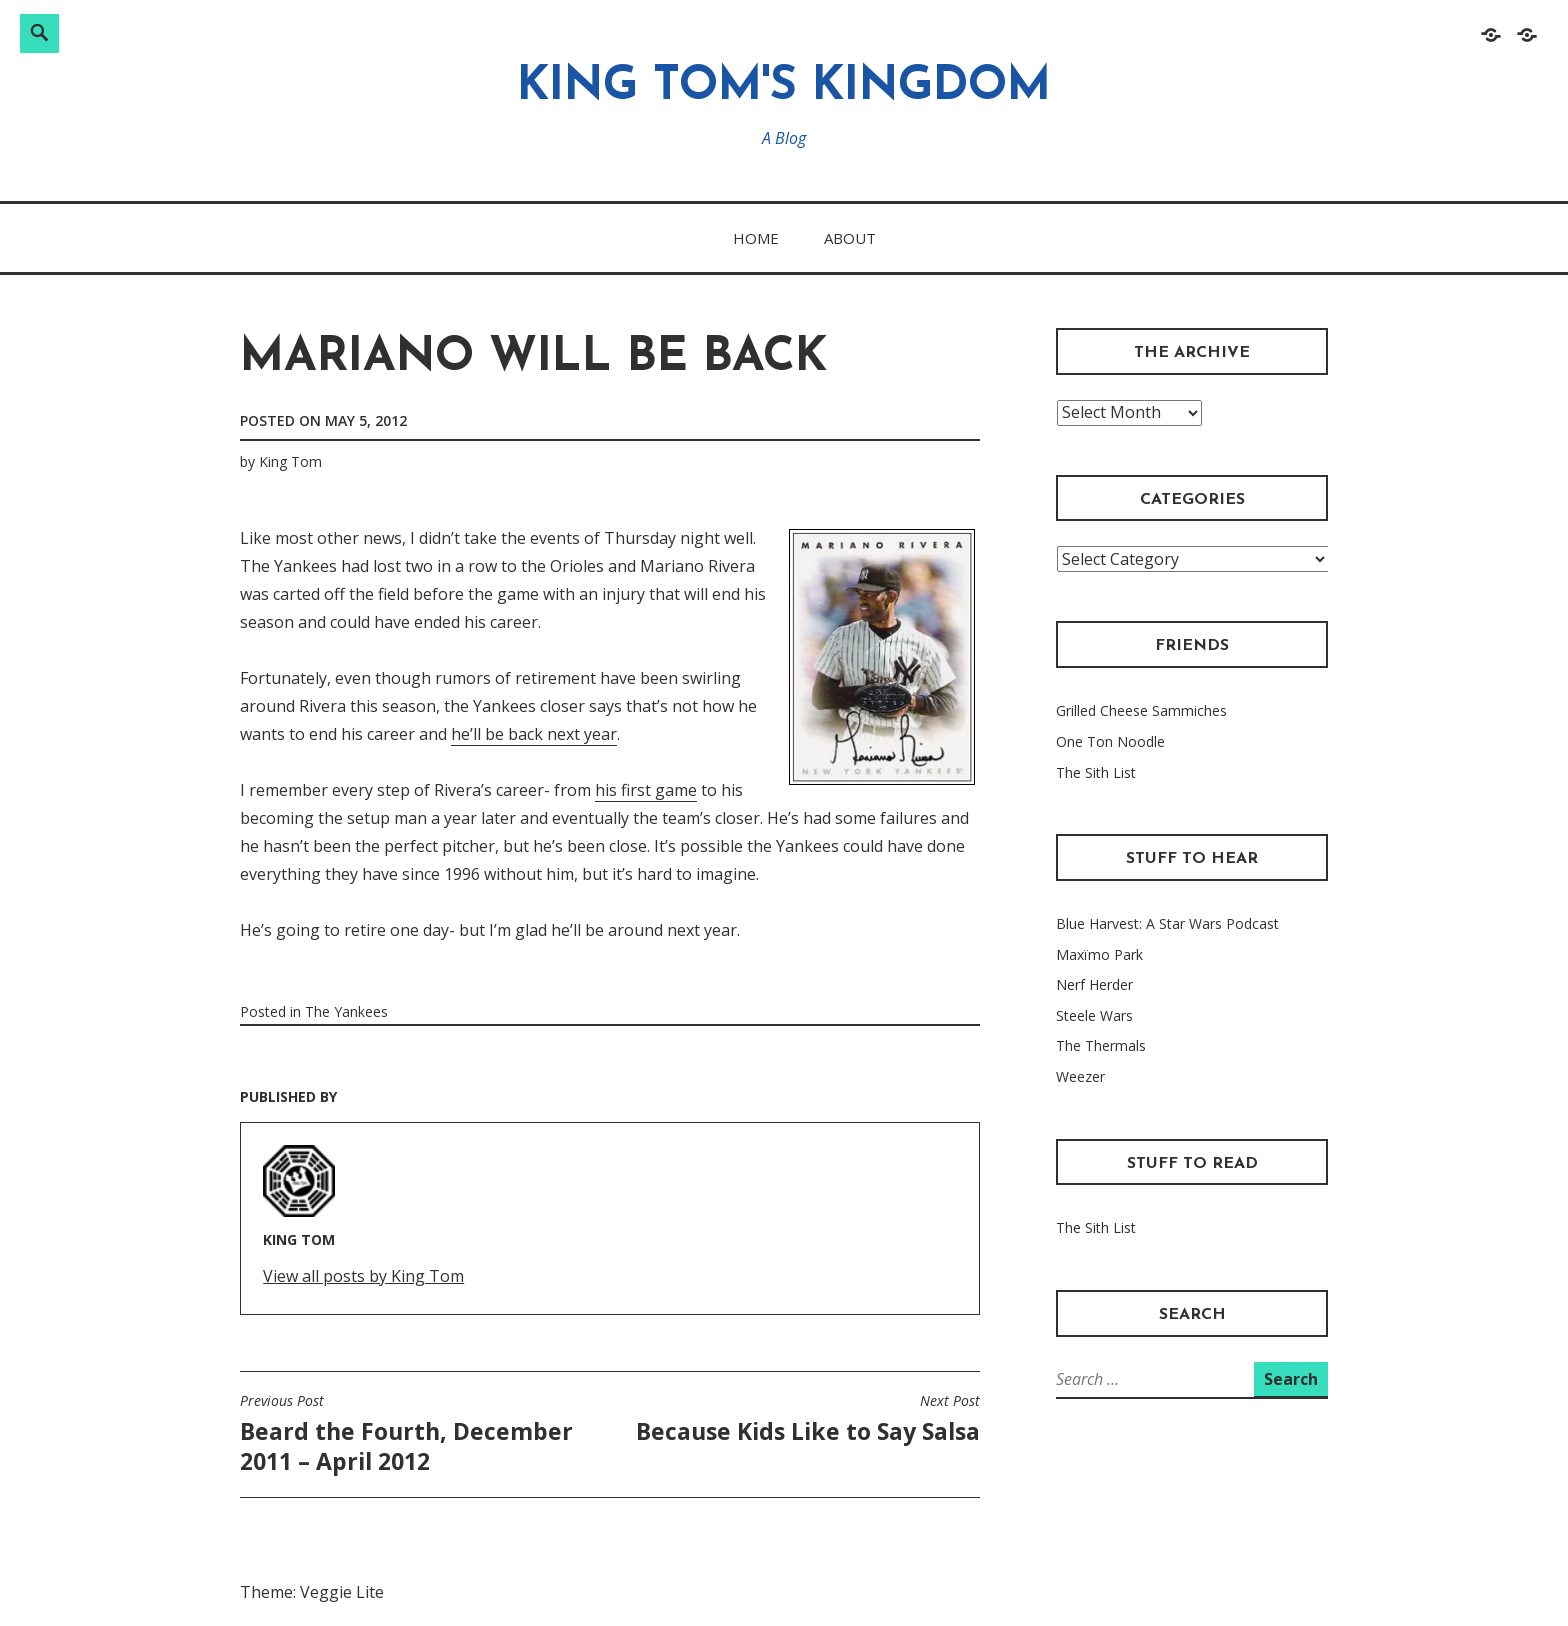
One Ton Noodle (1110, 741)
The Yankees (346, 1011)
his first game (646, 790)
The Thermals (1101, 1045)
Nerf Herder (1094, 984)
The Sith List (1096, 772)
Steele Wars (1094, 1015)
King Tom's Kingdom (784, 87)
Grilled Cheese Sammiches (1141, 710)
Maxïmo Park (1099, 954)
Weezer (1080, 1076)
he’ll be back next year (534, 734)
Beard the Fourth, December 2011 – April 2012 (420, 1434)
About (850, 238)
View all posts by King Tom (363, 1276)
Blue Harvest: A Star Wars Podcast (1167, 923)
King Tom (290, 461)
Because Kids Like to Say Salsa (808, 1419)
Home (756, 238)
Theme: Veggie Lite (312, 1592)
